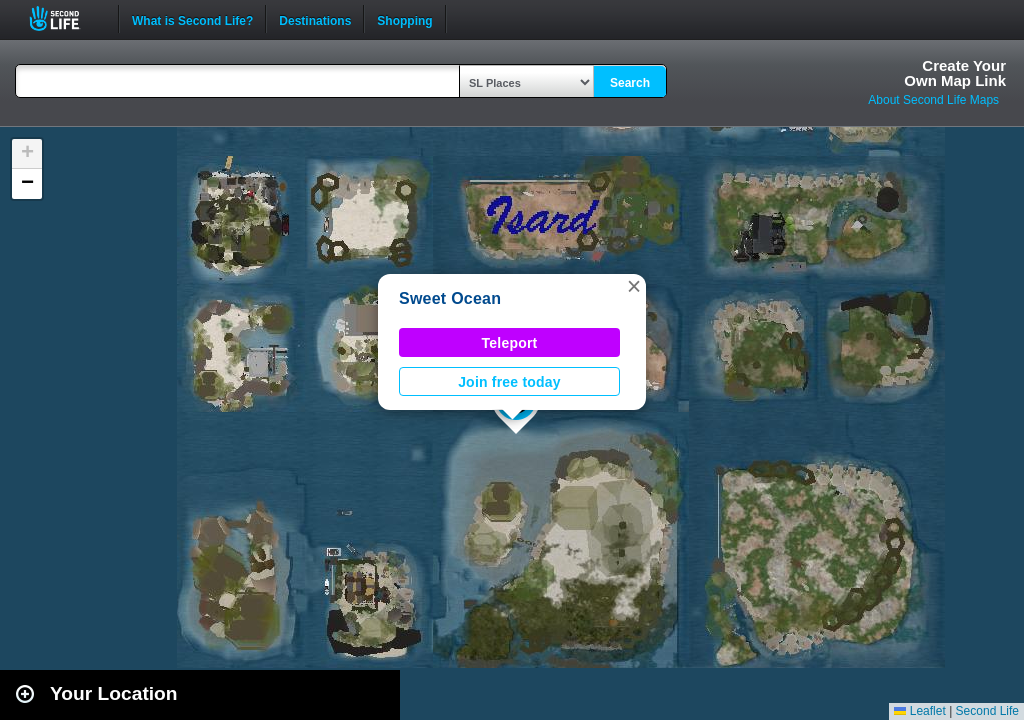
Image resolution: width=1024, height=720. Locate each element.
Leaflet (919, 711)
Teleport (510, 343)
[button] (634, 286)
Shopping (404, 19)
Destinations (315, 19)
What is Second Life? (192, 19)
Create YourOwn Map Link (955, 73)
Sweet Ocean (450, 298)
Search (630, 83)
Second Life (65, 18)
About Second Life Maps (933, 100)
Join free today (509, 382)
